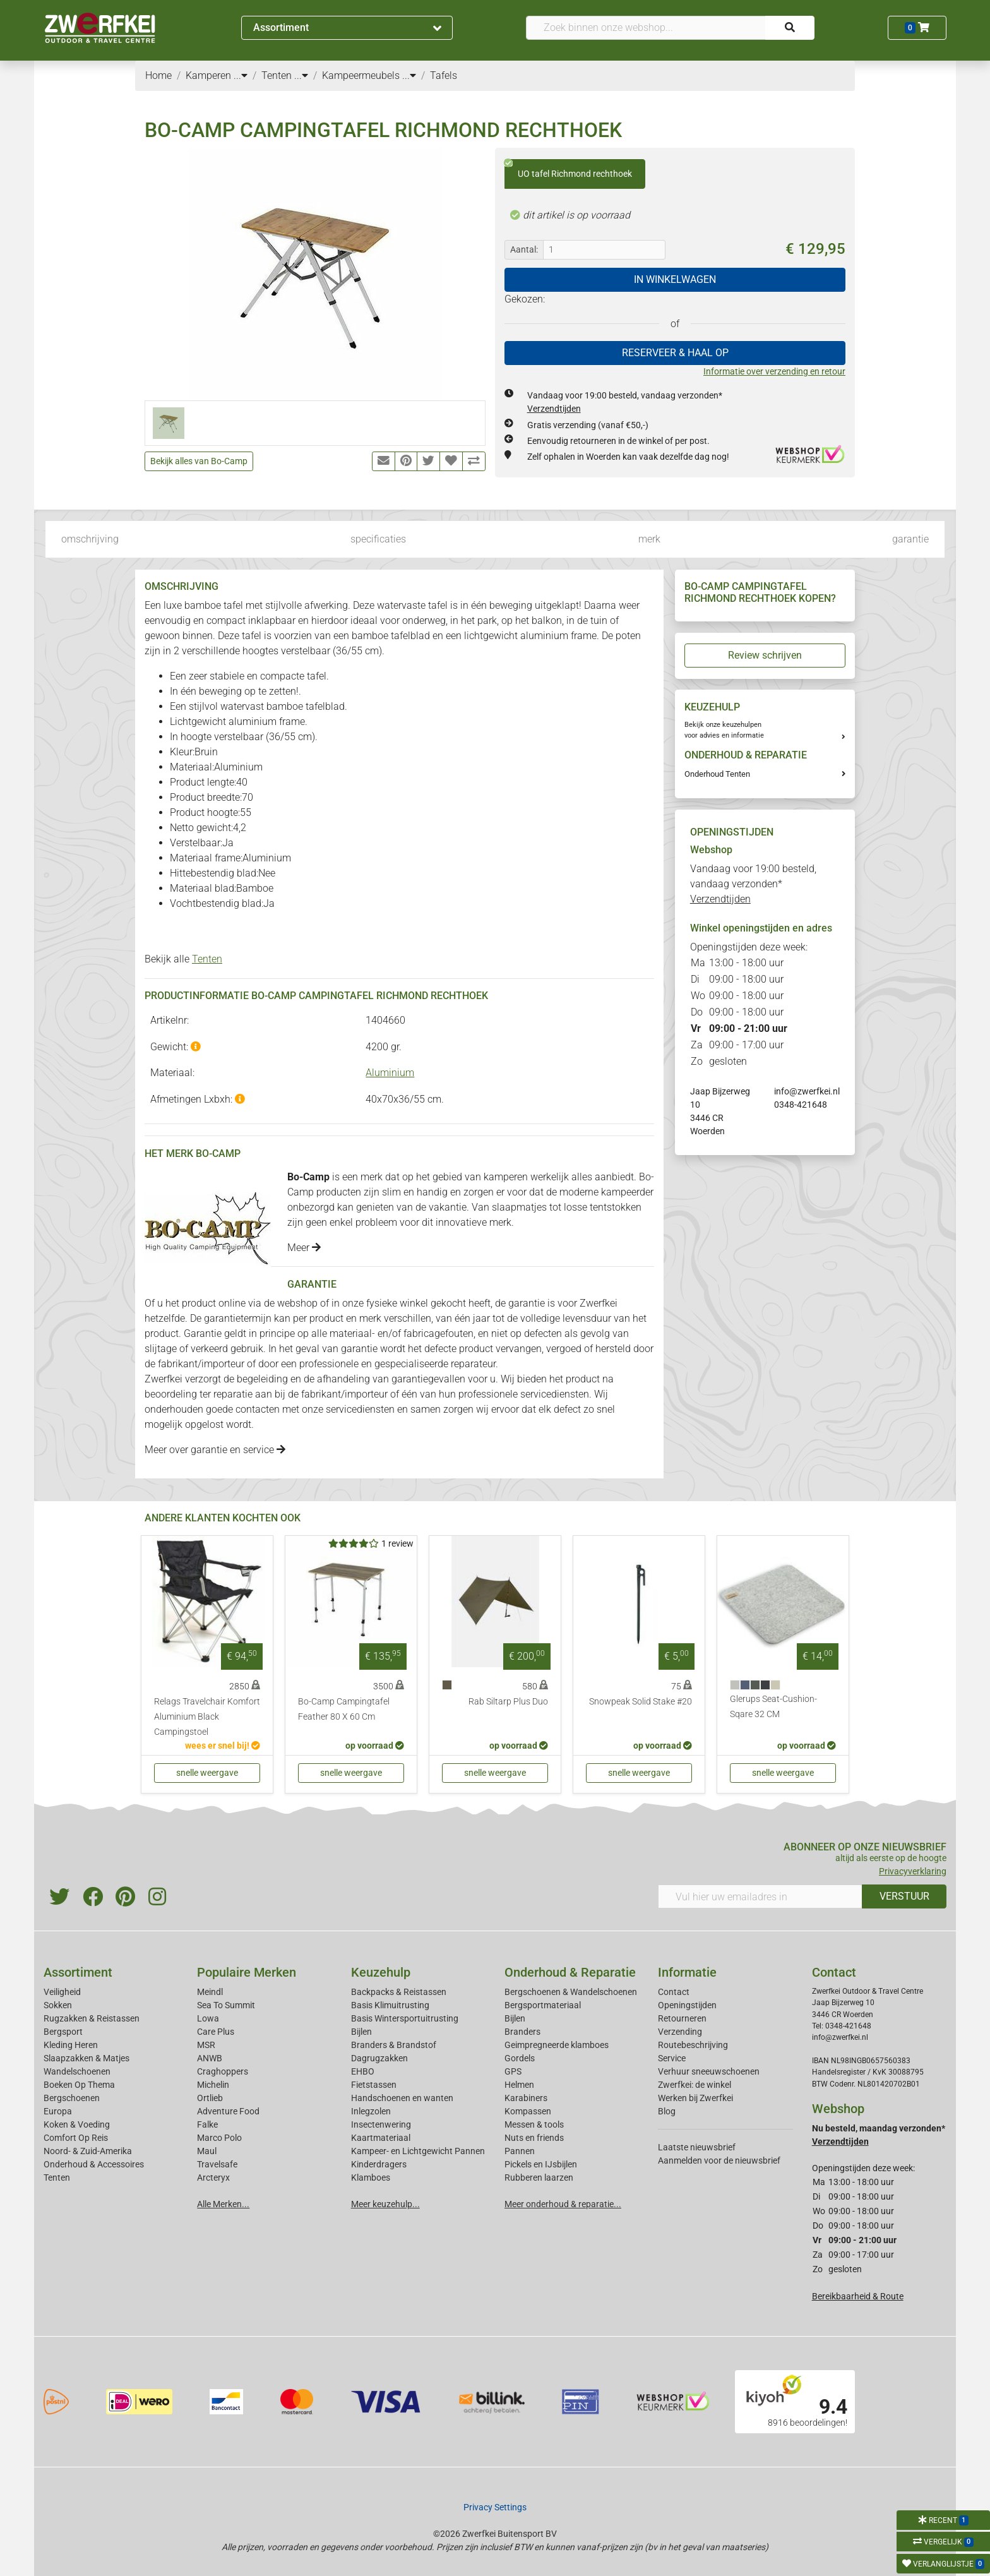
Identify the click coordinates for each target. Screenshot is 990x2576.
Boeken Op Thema (79, 2085)
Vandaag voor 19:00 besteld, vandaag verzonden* (753, 884)
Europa (58, 2111)
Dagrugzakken (379, 2058)
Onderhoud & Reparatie (570, 1972)
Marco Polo (219, 2138)
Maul (207, 2151)
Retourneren (682, 2018)
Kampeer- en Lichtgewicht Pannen (418, 2151)
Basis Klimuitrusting (390, 2005)
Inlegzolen (371, 2111)
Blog (667, 2111)
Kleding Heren (71, 2045)
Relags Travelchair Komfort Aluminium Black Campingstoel (207, 1716)
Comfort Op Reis (76, 2138)
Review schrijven (765, 655)
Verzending (680, 2032)
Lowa (208, 2018)
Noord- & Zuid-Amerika (88, 2151)
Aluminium (390, 1073)
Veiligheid (62, 1992)
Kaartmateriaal (380, 2138)
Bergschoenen (72, 2098)
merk (649, 539)
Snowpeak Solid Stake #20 (640, 1701)
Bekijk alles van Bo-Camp (199, 461)
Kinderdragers (379, 2164)
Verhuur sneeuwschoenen (709, 2071)
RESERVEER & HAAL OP (675, 353)
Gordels (519, 2058)
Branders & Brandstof (393, 2045)
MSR (206, 2045)
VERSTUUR (904, 1896)
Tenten (207, 959)
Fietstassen (374, 2085)
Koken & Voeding (77, 2124)
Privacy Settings (495, 2507)
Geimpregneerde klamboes (556, 2045)
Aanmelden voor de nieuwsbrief (719, 2160)
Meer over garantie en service (215, 1450)
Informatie (687, 1972)
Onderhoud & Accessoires (94, 2164)
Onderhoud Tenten (717, 774)
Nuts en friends (534, 2138)
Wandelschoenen (77, 2071)
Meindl (210, 1992)
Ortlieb (210, 2098)
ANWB (209, 2058)
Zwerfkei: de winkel (694, 2085)
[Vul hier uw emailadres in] (760, 1896)
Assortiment (347, 27)
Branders (522, 2032)
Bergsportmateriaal (542, 2005)
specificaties (378, 539)
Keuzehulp (380, 1972)
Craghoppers (222, 2071)
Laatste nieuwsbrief (697, 2147)
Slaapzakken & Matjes (86, 2058)
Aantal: (524, 249)
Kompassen (527, 2111)
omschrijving (90, 539)
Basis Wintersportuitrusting (404, 2018)
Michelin (213, 2085)
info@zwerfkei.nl (807, 1091)
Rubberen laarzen (538, 2177)
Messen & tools (534, 2124)
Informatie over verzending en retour (774, 371)
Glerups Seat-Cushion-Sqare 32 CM (773, 1707)
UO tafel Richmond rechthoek (568, 169)
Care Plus (215, 2032)
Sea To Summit (226, 2005)
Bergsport (63, 2032)
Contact (673, 1992)
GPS (513, 2071)
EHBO (362, 2071)
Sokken (58, 2005)
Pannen (519, 2151)
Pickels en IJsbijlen (540, 2164)
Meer (304, 1248)
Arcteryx (213, 2177)
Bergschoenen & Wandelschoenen (570, 1992)
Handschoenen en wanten (402, 2098)
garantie (910, 539)
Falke (207, 2124)
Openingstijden (687, 2005)
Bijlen (361, 2032)
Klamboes (370, 2177)
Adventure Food (228, 2111)
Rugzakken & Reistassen (92, 2018)
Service (672, 2058)
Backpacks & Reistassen (398, 1992)
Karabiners (525, 2098)
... (241, 75)
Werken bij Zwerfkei (695, 2098)
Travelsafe (217, 2164)
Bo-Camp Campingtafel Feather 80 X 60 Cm (344, 1709)
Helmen (519, 2085)
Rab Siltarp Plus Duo (508, 1701)
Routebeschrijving (693, 2045)
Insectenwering (381, 2124)
